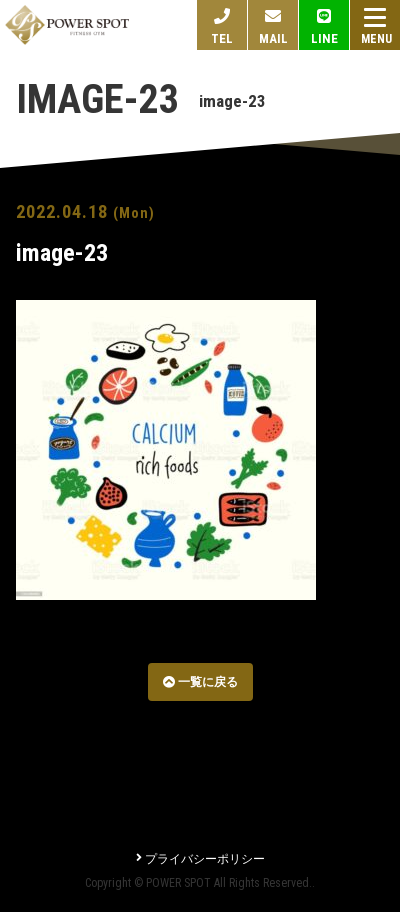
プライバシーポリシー (200, 859)
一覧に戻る (200, 682)
